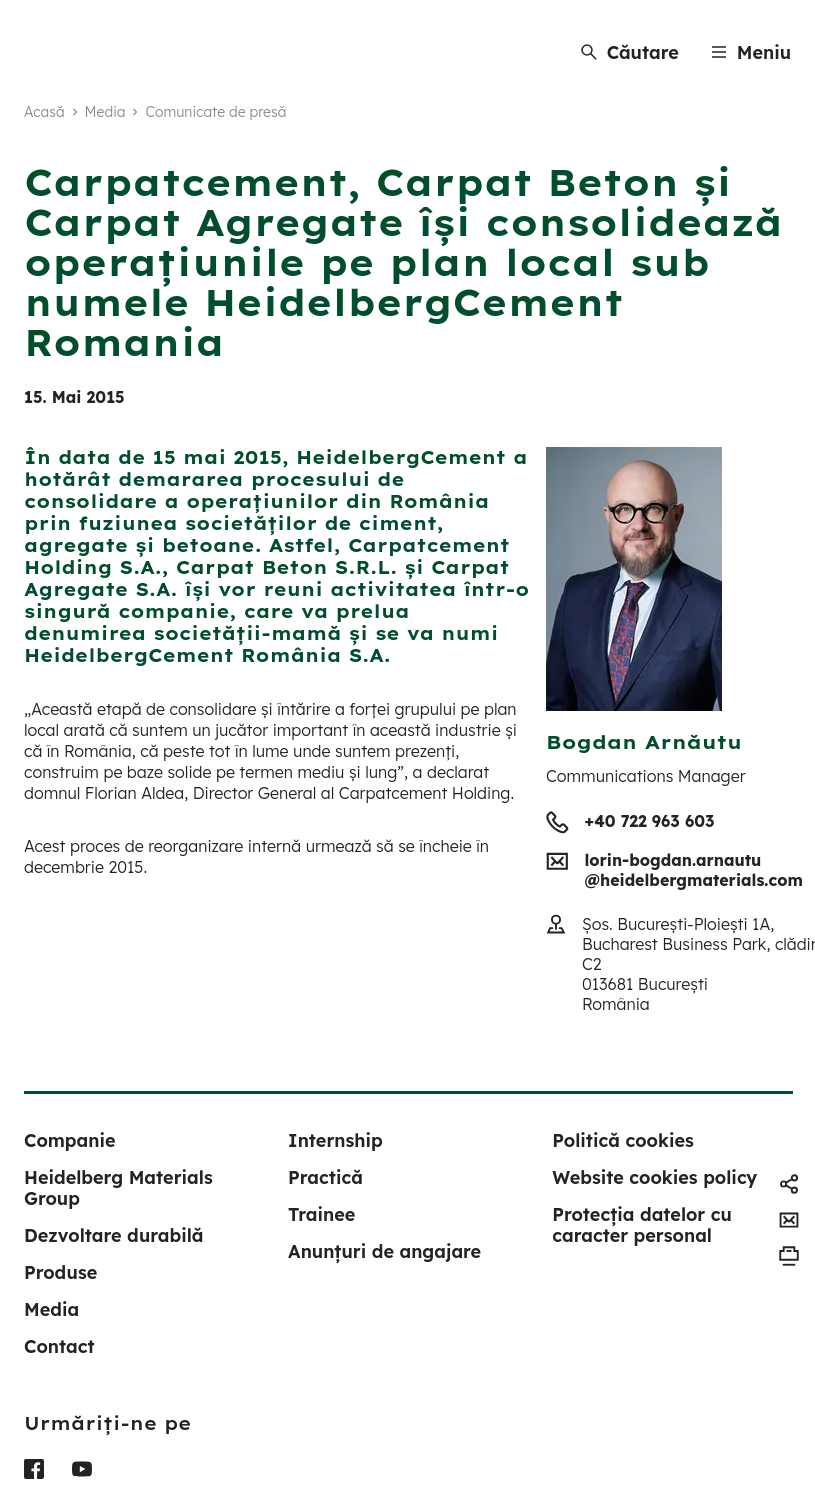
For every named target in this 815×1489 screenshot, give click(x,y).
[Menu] (751, 52)
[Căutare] (630, 52)
